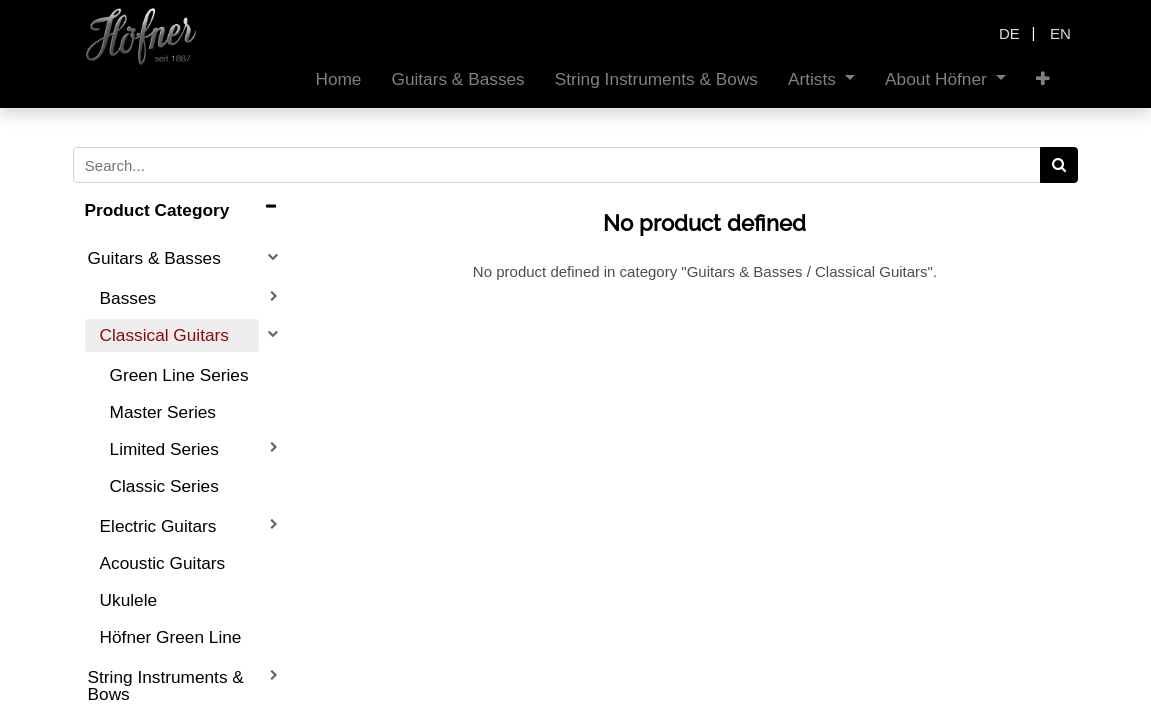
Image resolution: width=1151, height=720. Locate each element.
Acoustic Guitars (163, 563)
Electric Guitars (158, 526)
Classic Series (164, 486)
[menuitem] (338, 79)
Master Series (163, 412)
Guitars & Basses (154, 258)
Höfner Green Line (171, 637)
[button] (1043, 79)
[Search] (1059, 165)
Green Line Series (179, 375)
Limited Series (164, 449)
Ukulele (129, 600)
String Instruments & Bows (166, 685)
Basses (128, 298)
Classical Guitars (164, 335)
